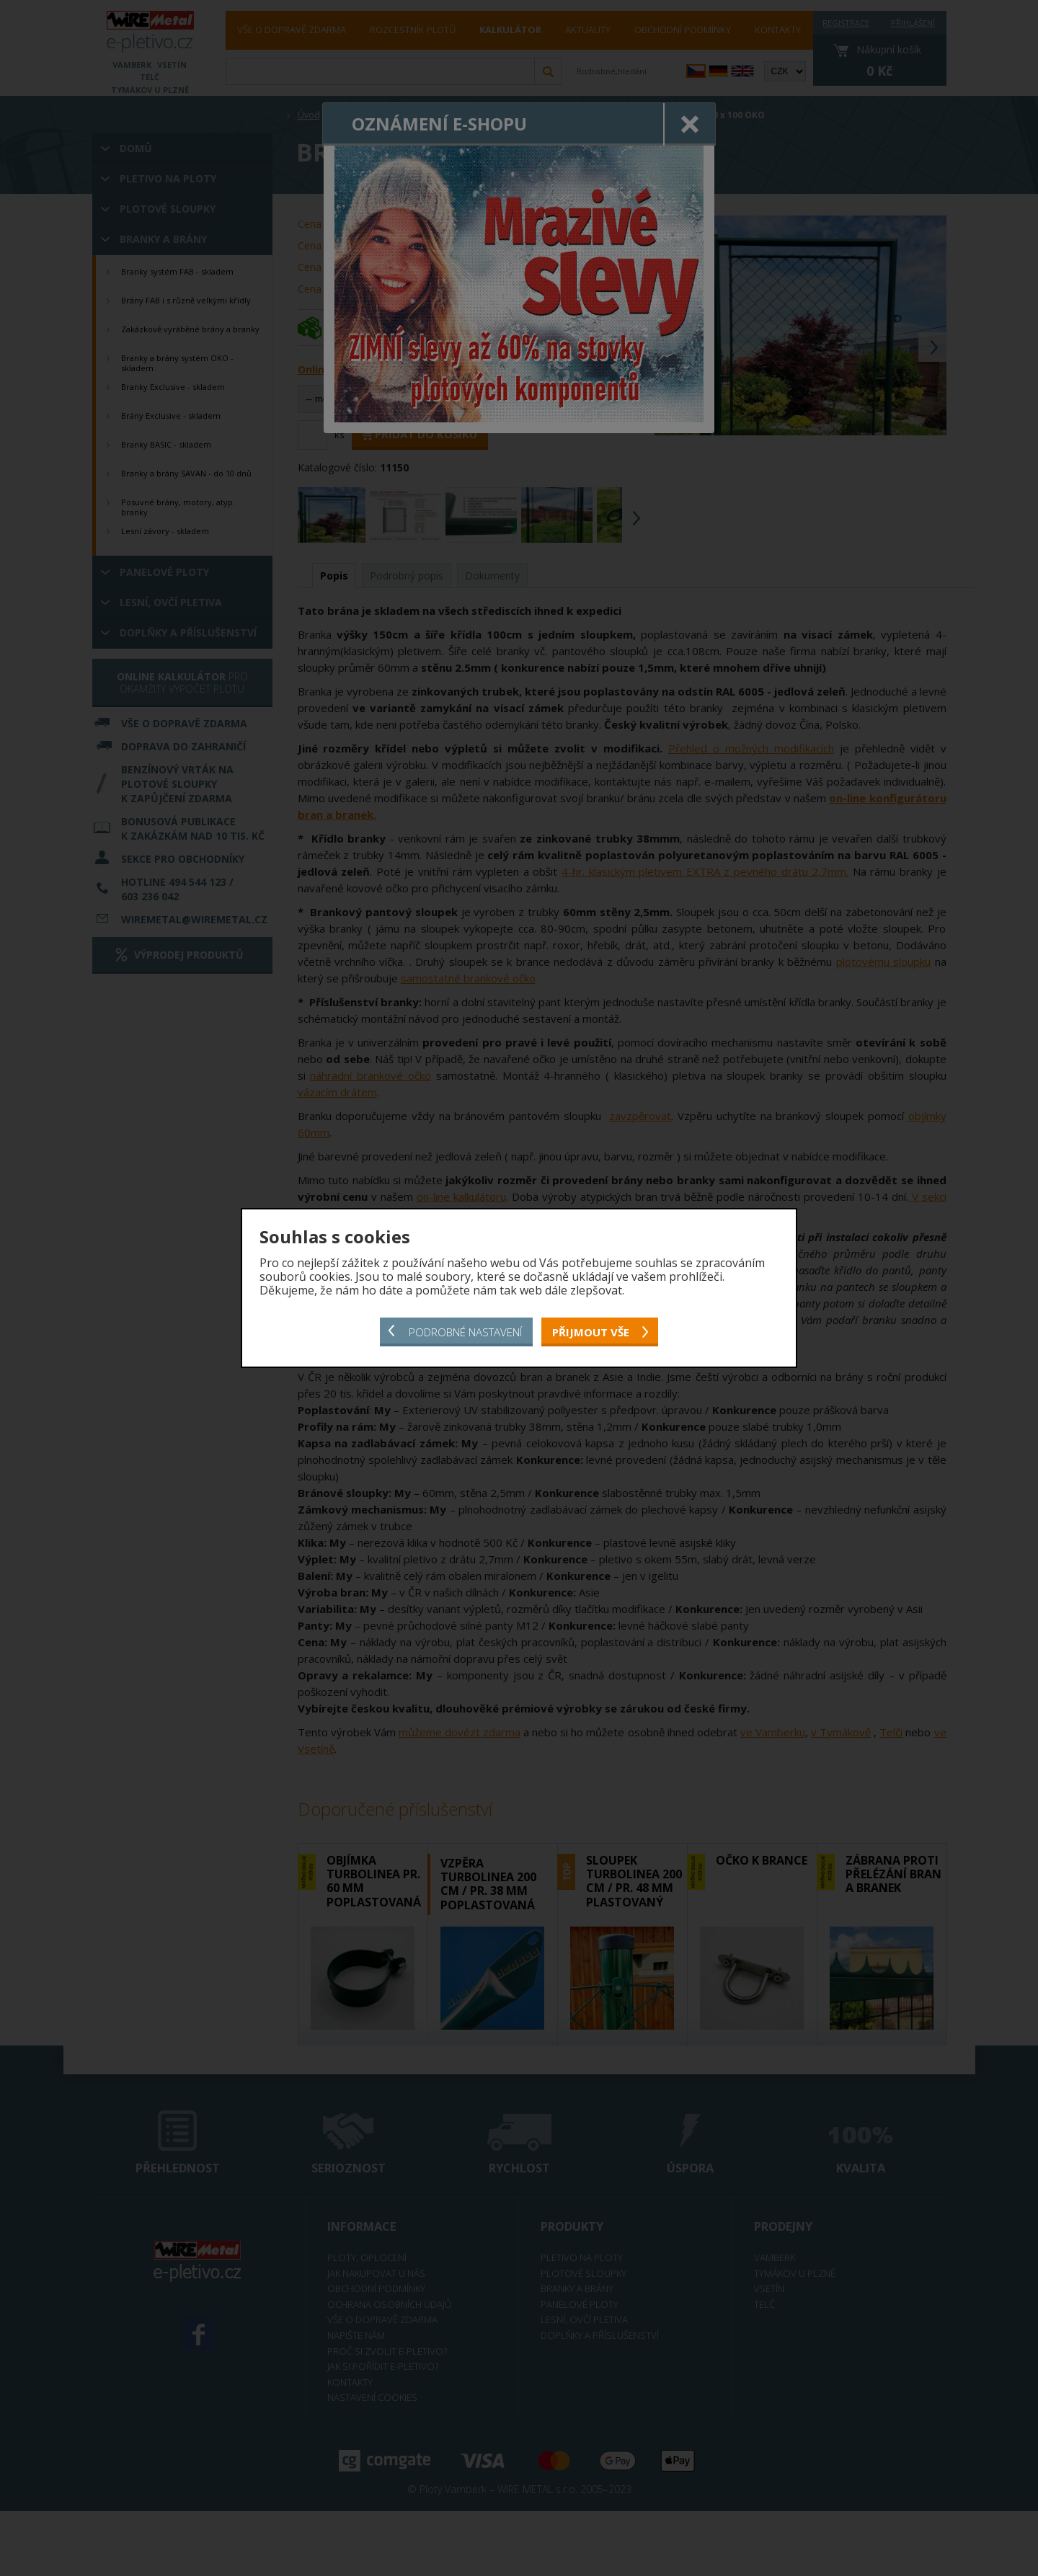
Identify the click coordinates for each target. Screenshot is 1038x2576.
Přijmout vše (590, 1332)
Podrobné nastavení (465, 1332)
